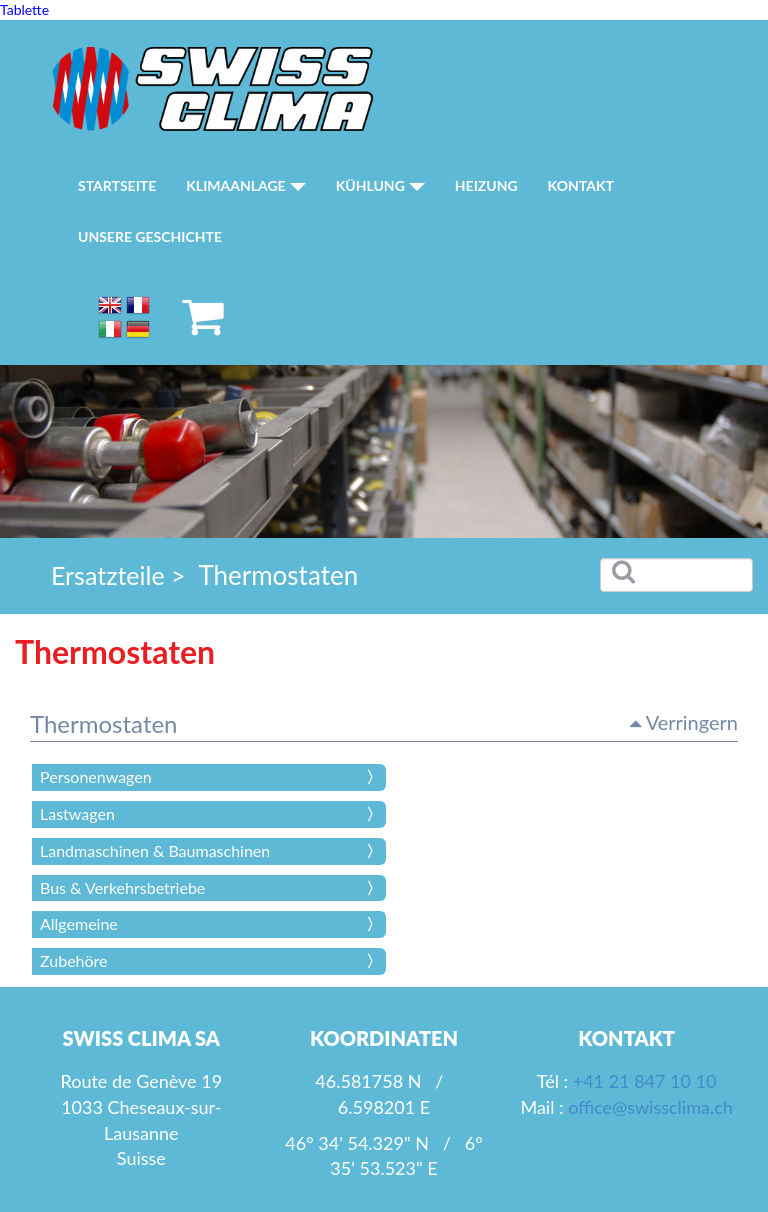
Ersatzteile (108, 575)
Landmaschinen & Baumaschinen (155, 850)
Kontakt (581, 185)
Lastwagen (77, 813)
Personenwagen (96, 776)
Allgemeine (79, 923)
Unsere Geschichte (150, 236)
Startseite (117, 185)
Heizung (486, 185)
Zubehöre (74, 960)
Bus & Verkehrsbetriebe (122, 887)
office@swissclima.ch (650, 1107)
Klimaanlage (245, 185)
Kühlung (380, 185)
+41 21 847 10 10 (645, 1081)
